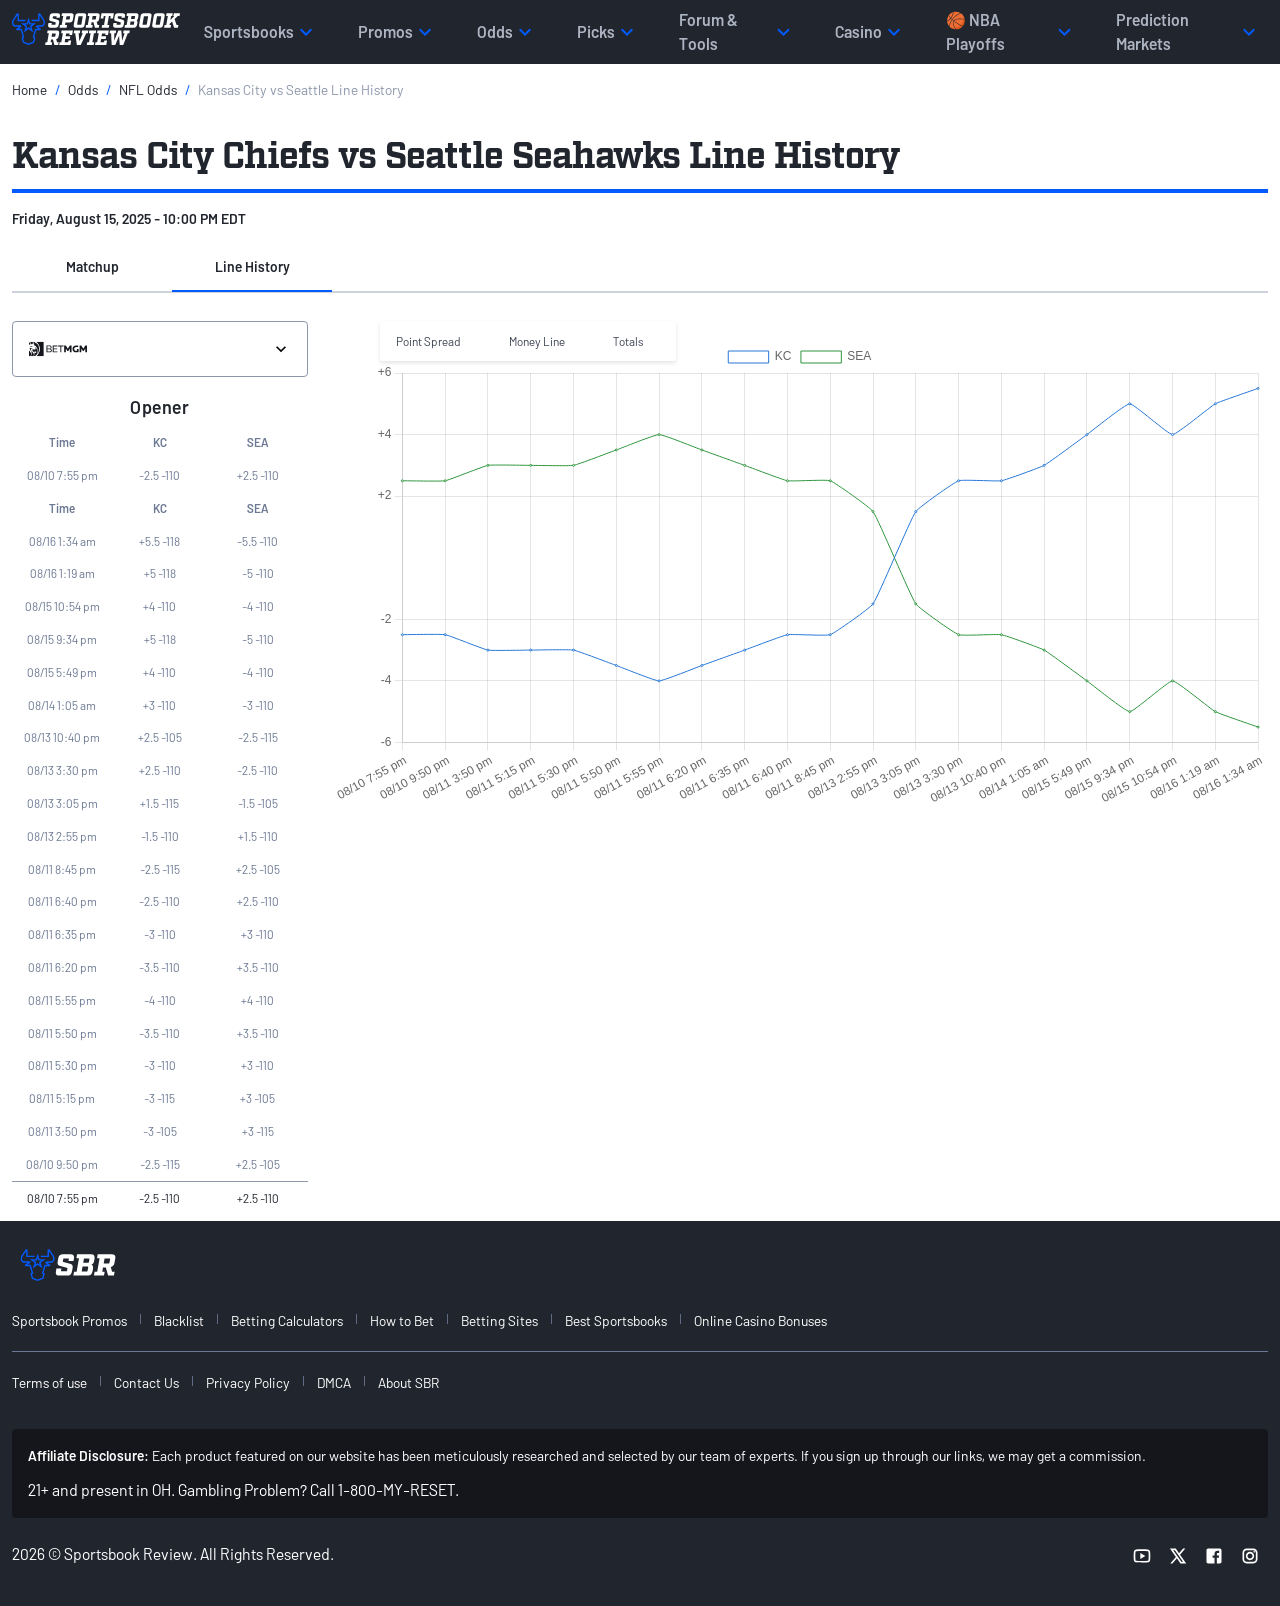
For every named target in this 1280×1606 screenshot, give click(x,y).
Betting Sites (499, 1320)
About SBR (408, 1382)
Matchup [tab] (92, 266)
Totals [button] (628, 341)
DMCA (334, 1382)
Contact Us (146, 1382)
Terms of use (49, 1382)
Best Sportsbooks (616, 1320)
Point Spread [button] (428, 341)
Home (29, 89)
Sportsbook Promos (69, 1320)
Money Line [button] (537, 341)
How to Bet (402, 1320)
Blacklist (179, 1320)
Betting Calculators (287, 1320)
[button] (92, 268)
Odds (83, 89)
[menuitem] (81, 1320)
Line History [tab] (252, 266)
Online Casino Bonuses (760, 1320)
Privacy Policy (248, 1382)
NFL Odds (148, 89)
